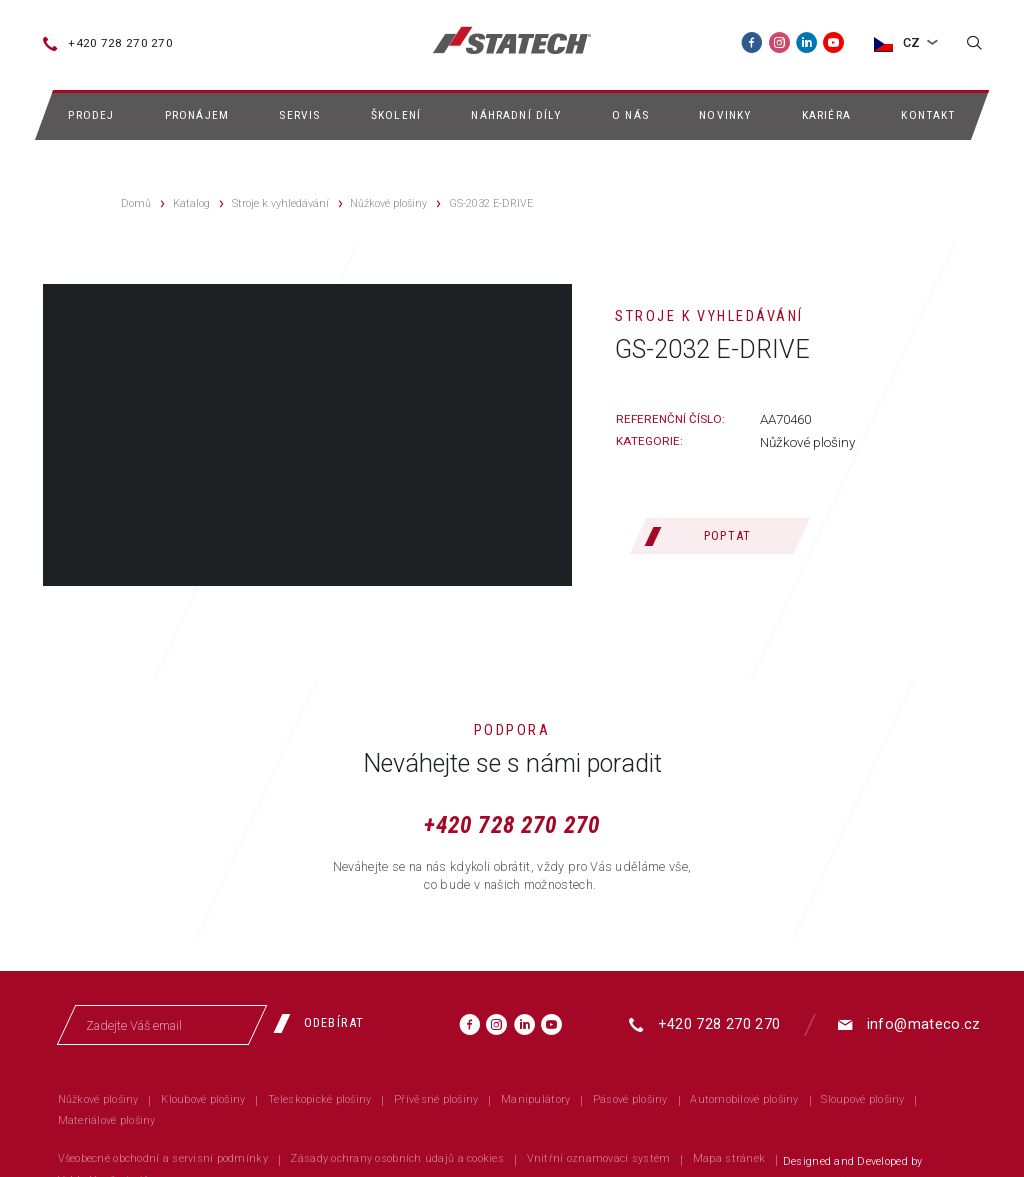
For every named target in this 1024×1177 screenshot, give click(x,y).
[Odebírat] (326, 1023)
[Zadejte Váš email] (162, 1025)
